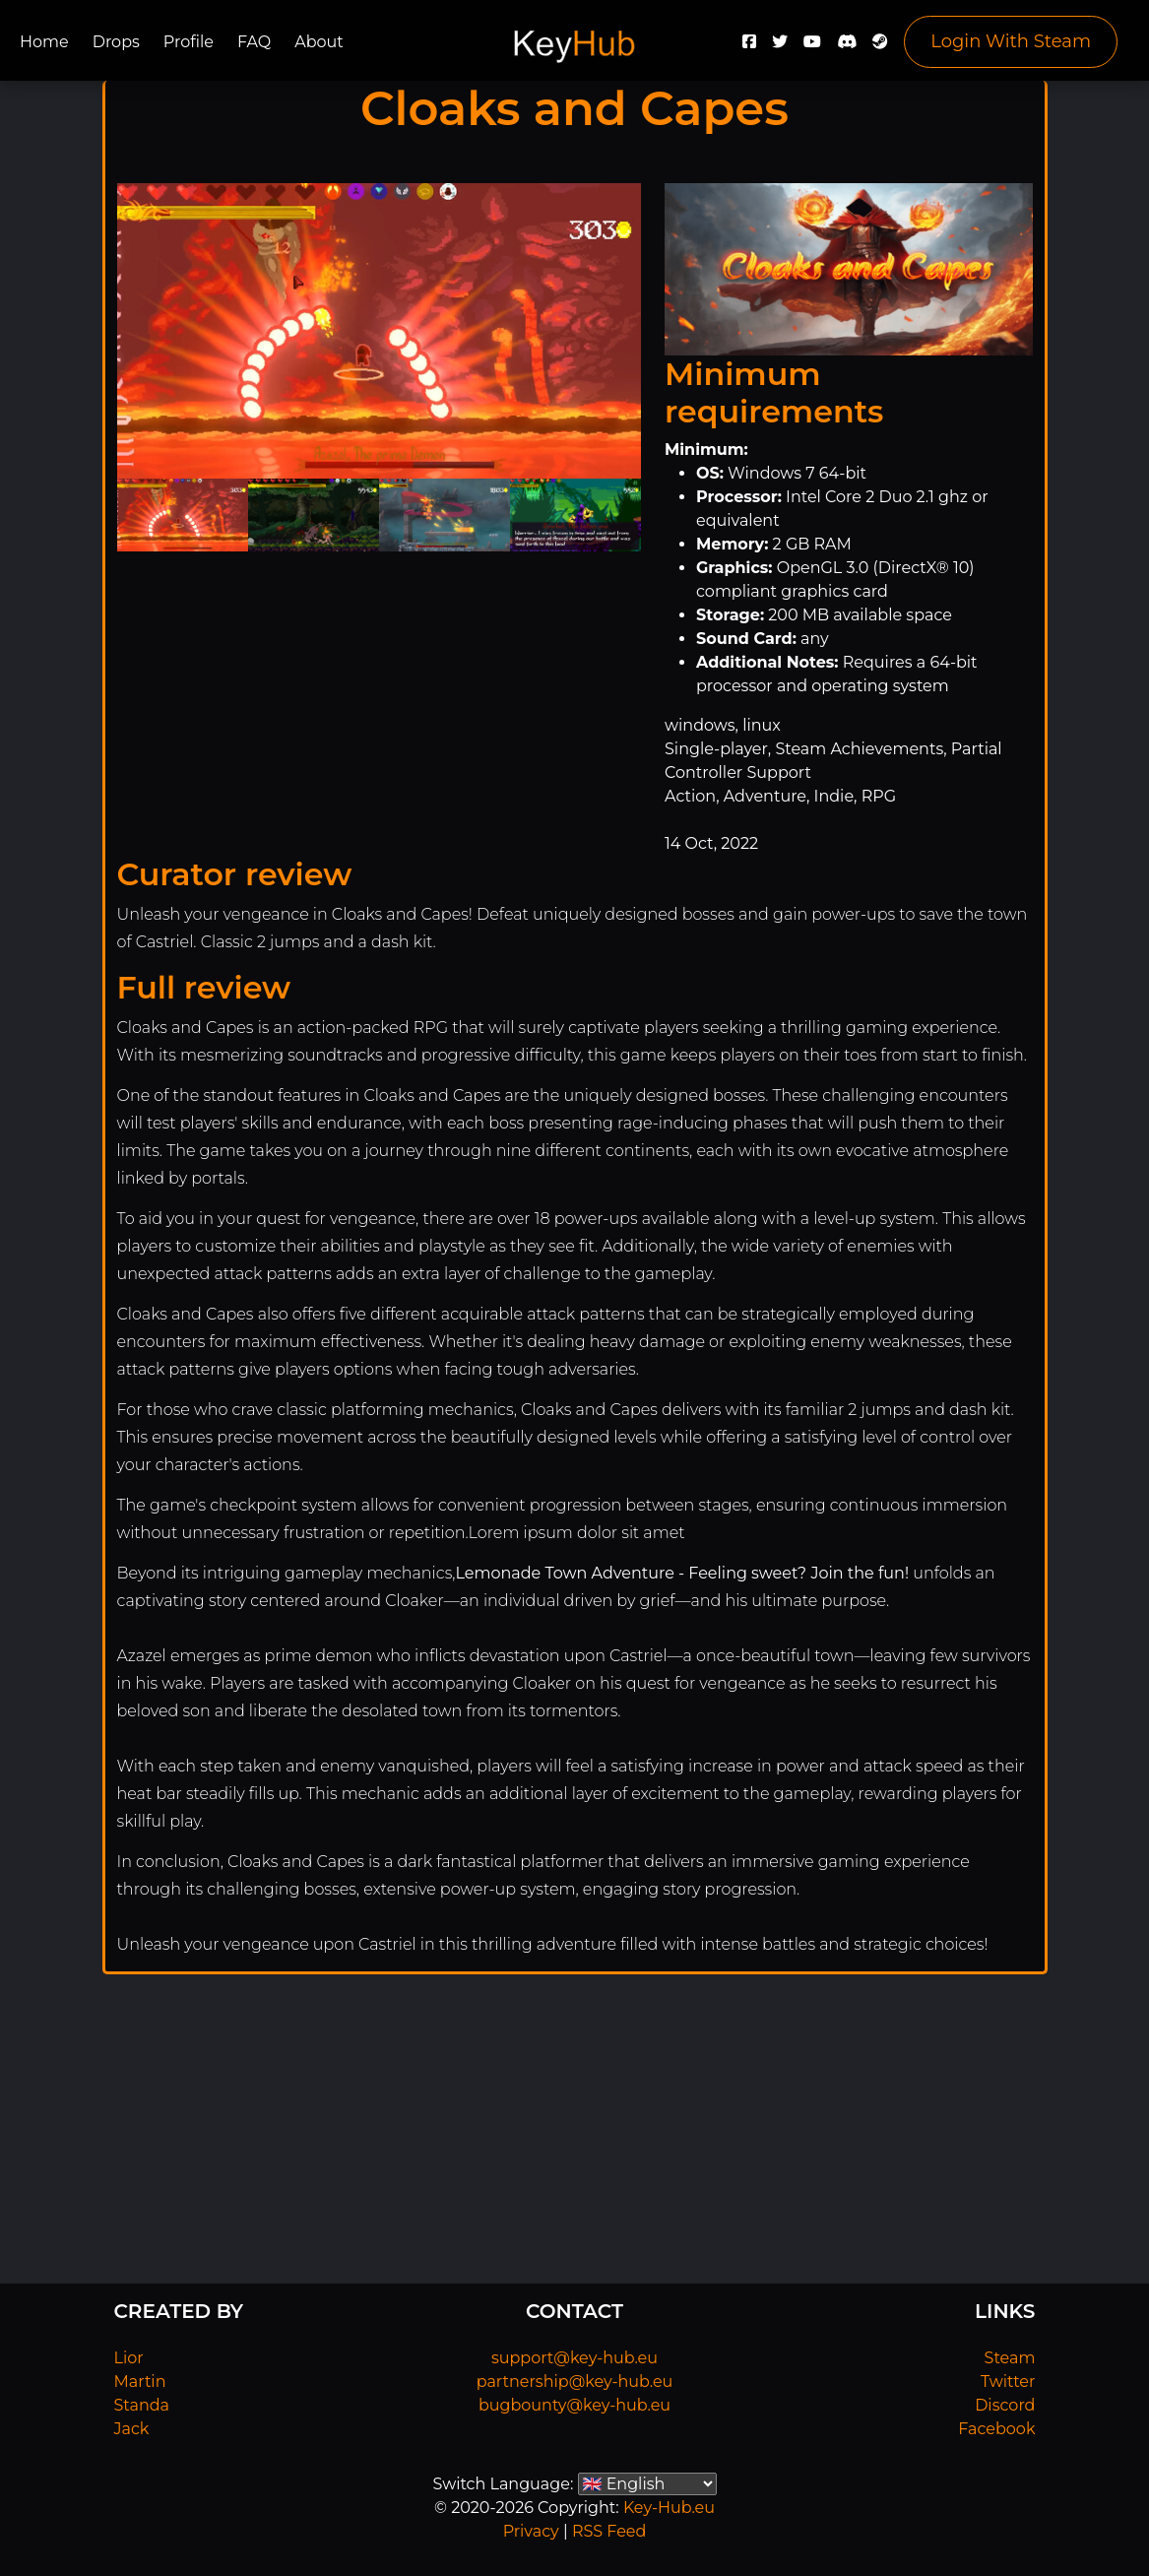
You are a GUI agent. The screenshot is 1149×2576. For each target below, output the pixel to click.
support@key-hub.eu (574, 2358)
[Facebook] (749, 46)
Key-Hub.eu (669, 2507)
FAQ (254, 41)
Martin (140, 2381)
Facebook (996, 2428)
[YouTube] (812, 46)
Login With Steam (1010, 41)
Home (44, 41)
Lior (129, 2358)
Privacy (531, 2531)
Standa (142, 2405)
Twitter (1008, 2381)
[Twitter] (780, 46)
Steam (1010, 2358)
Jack (132, 2428)
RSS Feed (609, 2531)
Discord (1005, 2405)
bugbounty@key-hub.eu (574, 2405)
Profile (188, 41)
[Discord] (847, 46)
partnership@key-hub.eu (575, 2381)
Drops (116, 41)
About (319, 41)
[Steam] (880, 46)
